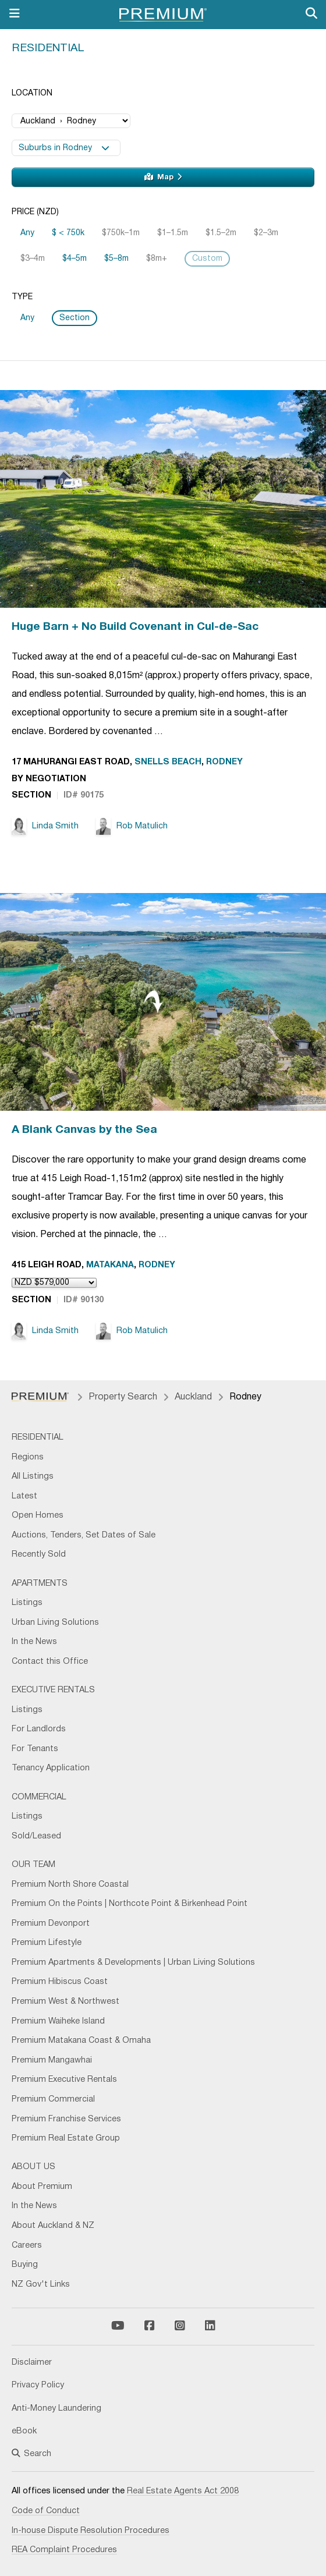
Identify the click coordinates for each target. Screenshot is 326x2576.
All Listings (33, 1476)
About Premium (42, 2187)
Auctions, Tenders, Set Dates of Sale (83, 1535)
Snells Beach (167, 762)
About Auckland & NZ (53, 2226)
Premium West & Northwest (65, 2001)
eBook (24, 2431)
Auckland (193, 1397)
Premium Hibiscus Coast (60, 1982)
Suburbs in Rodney (64, 148)
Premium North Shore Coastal (70, 1884)
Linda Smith (45, 826)
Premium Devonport (51, 1923)
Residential (48, 48)
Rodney (224, 762)
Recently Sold (39, 1554)
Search (31, 2454)
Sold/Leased (36, 1836)
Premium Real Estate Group (66, 2138)
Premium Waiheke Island (58, 2021)
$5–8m (116, 259)
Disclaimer (32, 2362)
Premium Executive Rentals (64, 2080)
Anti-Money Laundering (56, 2408)
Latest (24, 1496)
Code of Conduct (46, 2511)
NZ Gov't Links (41, 2284)
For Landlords (39, 1729)
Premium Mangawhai (52, 2060)
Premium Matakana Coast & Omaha (81, 2040)
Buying (25, 2265)
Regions (28, 1457)
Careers (27, 2245)
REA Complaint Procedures (64, 2550)
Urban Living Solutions (55, 1623)
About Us (33, 2167)
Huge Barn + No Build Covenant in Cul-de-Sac (135, 627)
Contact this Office (50, 1662)
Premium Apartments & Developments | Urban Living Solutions (133, 1962)
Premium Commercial (53, 2099)
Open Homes (37, 1515)
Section (74, 318)
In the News (34, 1642)
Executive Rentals (53, 1690)
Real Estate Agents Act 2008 (183, 2491)
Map (163, 177)
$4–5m (74, 259)
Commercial (39, 1797)
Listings (27, 1603)
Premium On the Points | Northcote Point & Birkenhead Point (129, 1904)
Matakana (110, 1265)
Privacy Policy (38, 2385)
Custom (207, 259)
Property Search (122, 1397)
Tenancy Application (51, 1768)
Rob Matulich (132, 826)
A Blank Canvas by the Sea (84, 1130)
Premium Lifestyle (47, 1943)
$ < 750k (68, 233)
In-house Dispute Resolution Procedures (90, 2531)
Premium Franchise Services (66, 2119)
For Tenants (35, 1749)
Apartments (40, 1584)
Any (27, 233)
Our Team (33, 1865)
